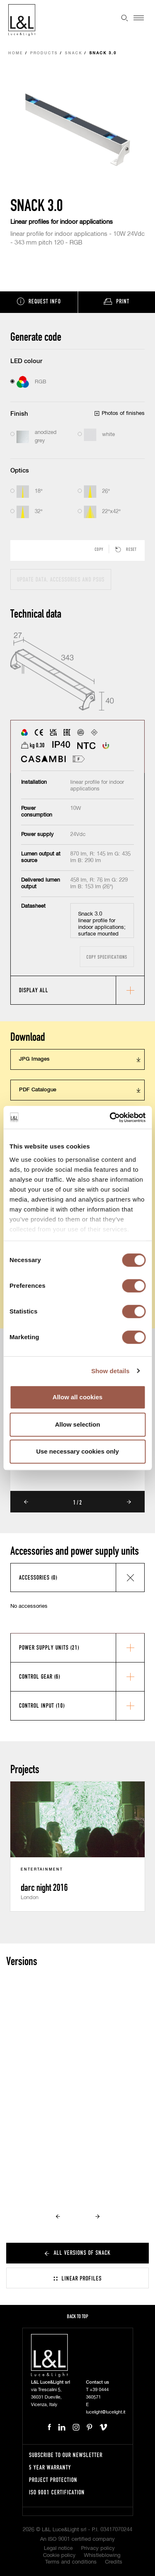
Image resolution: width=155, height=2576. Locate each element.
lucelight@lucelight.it (105, 2412)
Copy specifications (106, 956)
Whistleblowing (102, 2555)
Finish (19, 414)
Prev (26, 1502)
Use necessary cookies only (77, 1451)
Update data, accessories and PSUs (61, 579)
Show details (110, 1370)
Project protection (53, 2480)
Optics (19, 471)
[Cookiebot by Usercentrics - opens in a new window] (110, 1117)
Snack (73, 53)
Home (15, 53)
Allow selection (77, 1424)
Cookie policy (59, 2555)
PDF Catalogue (37, 1090)
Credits (113, 2562)
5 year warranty (50, 2467)
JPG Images (34, 1059)
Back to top (77, 2316)
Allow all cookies (77, 1397)
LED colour (26, 361)
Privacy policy (98, 2548)
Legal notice (58, 2548)
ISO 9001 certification (57, 2492)
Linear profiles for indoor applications (61, 222)
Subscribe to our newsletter (66, 2455)
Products (44, 53)
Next (129, 1502)
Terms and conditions (71, 2562)
